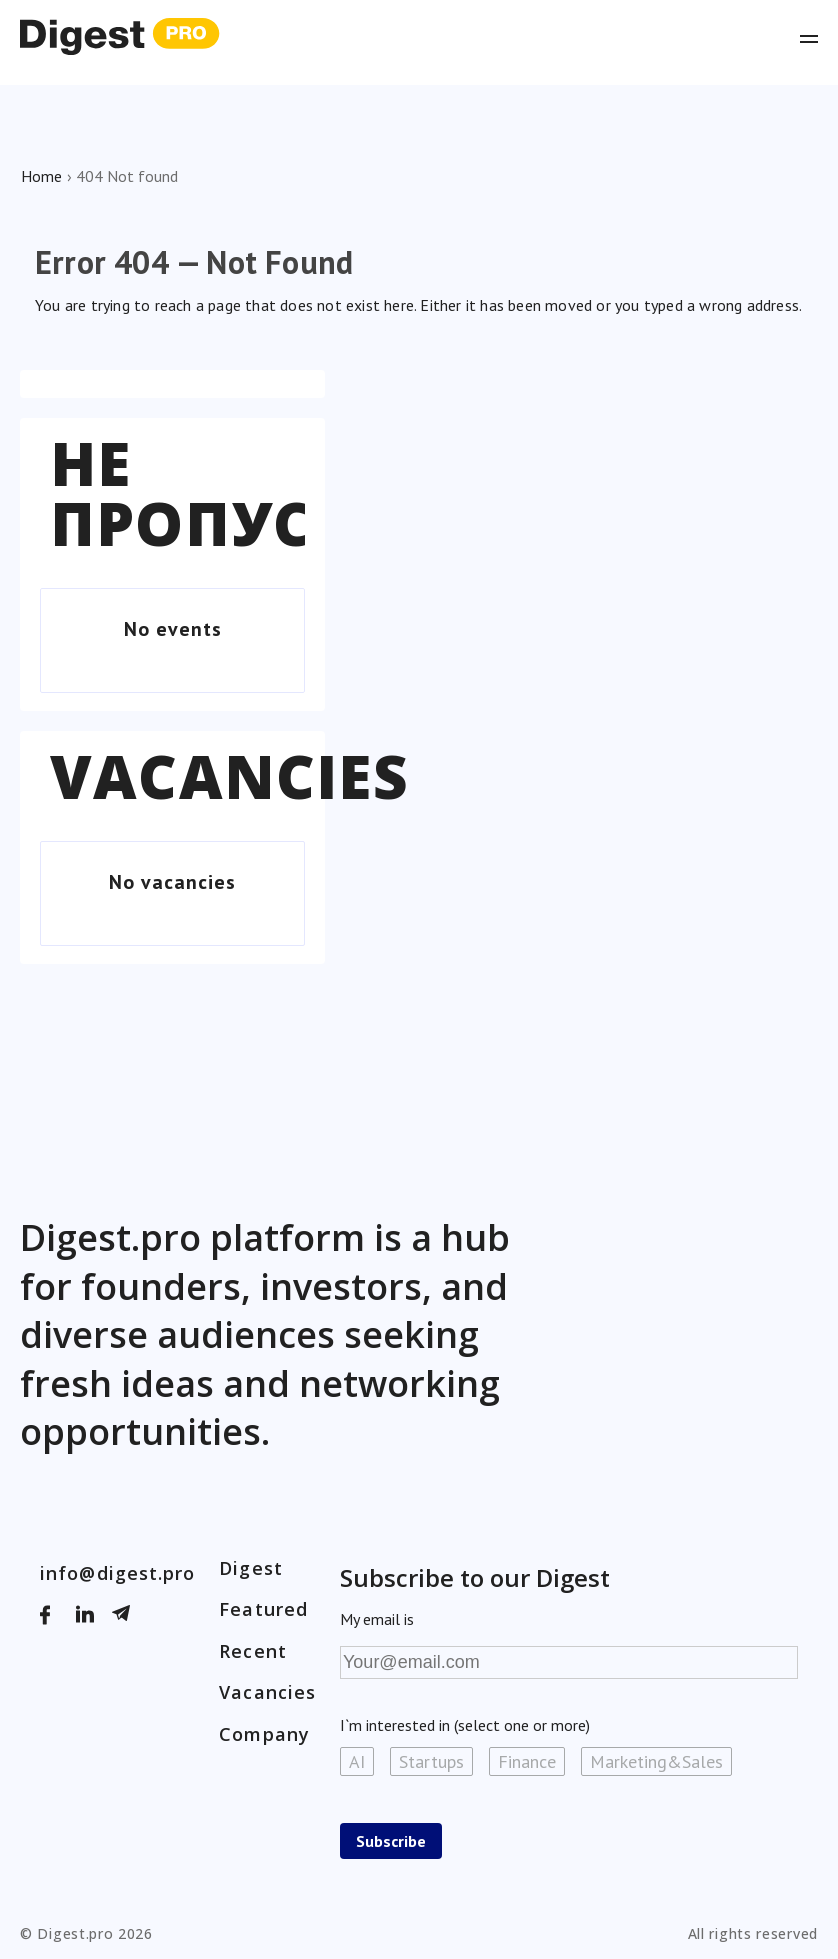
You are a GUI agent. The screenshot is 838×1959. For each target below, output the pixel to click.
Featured (263, 1609)
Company (264, 1734)
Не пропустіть (249, 493)
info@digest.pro (118, 1573)
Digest (251, 1568)
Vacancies (229, 776)
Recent (253, 1651)
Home (41, 176)
